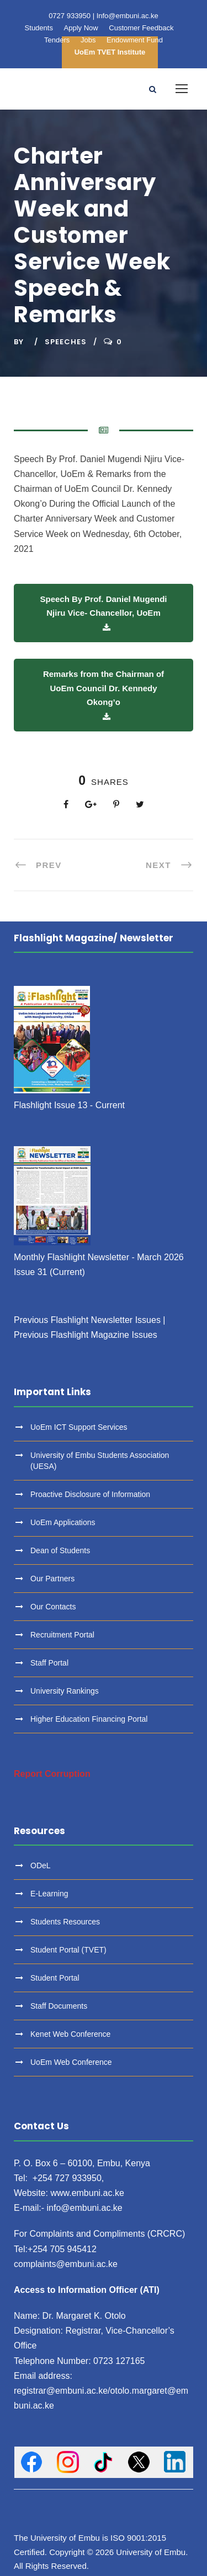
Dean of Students (60, 1550)
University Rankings (64, 1690)
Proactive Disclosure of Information (90, 1494)
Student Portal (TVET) (68, 1949)
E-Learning (49, 1893)
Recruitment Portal (62, 1634)
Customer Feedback (141, 28)
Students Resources (65, 1921)
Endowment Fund (135, 40)
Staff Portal (49, 1662)
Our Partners (52, 1578)
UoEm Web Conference (71, 2062)
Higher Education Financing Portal (88, 1719)
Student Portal (54, 1977)
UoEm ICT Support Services (79, 1427)
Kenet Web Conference (70, 2034)
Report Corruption (52, 1773)
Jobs (88, 40)
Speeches (66, 342)
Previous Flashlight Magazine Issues (85, 1334)
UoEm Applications (62, 1522)
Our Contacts (53, 1606)
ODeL (40, 1865)
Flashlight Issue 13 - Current (69, 1105)
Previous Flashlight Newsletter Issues (87, 1320)
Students (39, 28)
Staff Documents (58, 2006)
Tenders (57, 40)
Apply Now (81, 28)
